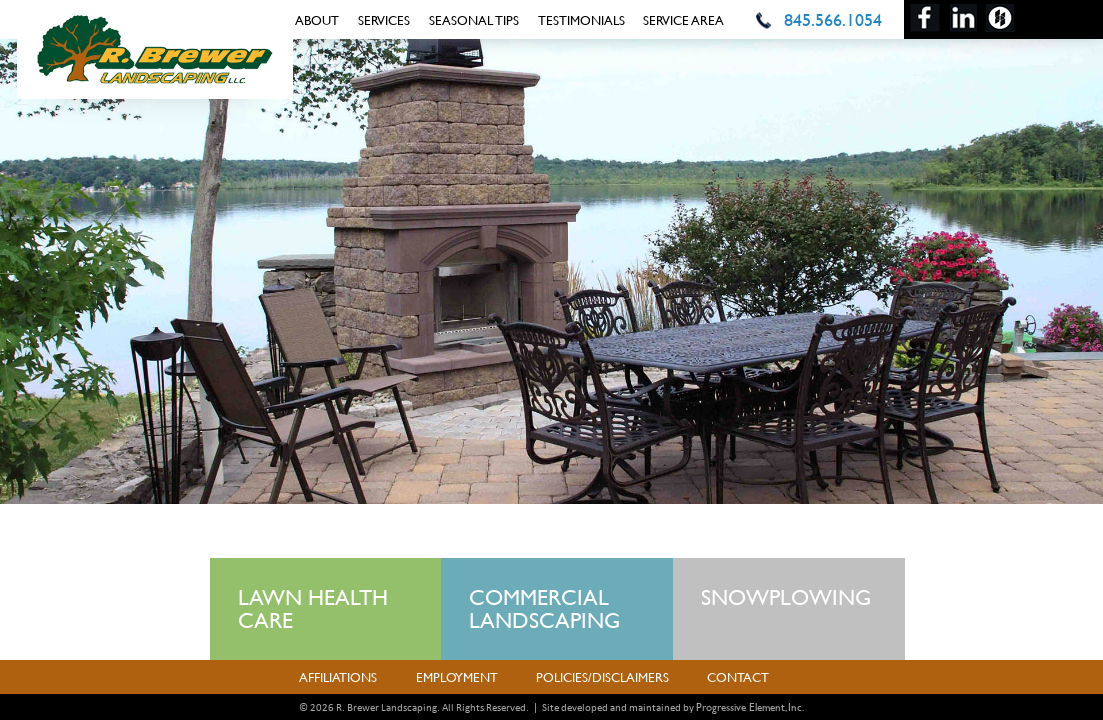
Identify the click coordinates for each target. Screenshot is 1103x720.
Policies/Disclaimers (602, 677)
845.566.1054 (833, 19)
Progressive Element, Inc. (750, 707)
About (317, 20)
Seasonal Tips (474, 20)
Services (384, 20)
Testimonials (581, 20)
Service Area (683, 20)
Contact (738, 677)
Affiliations (338, 677)
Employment (457, 677)
